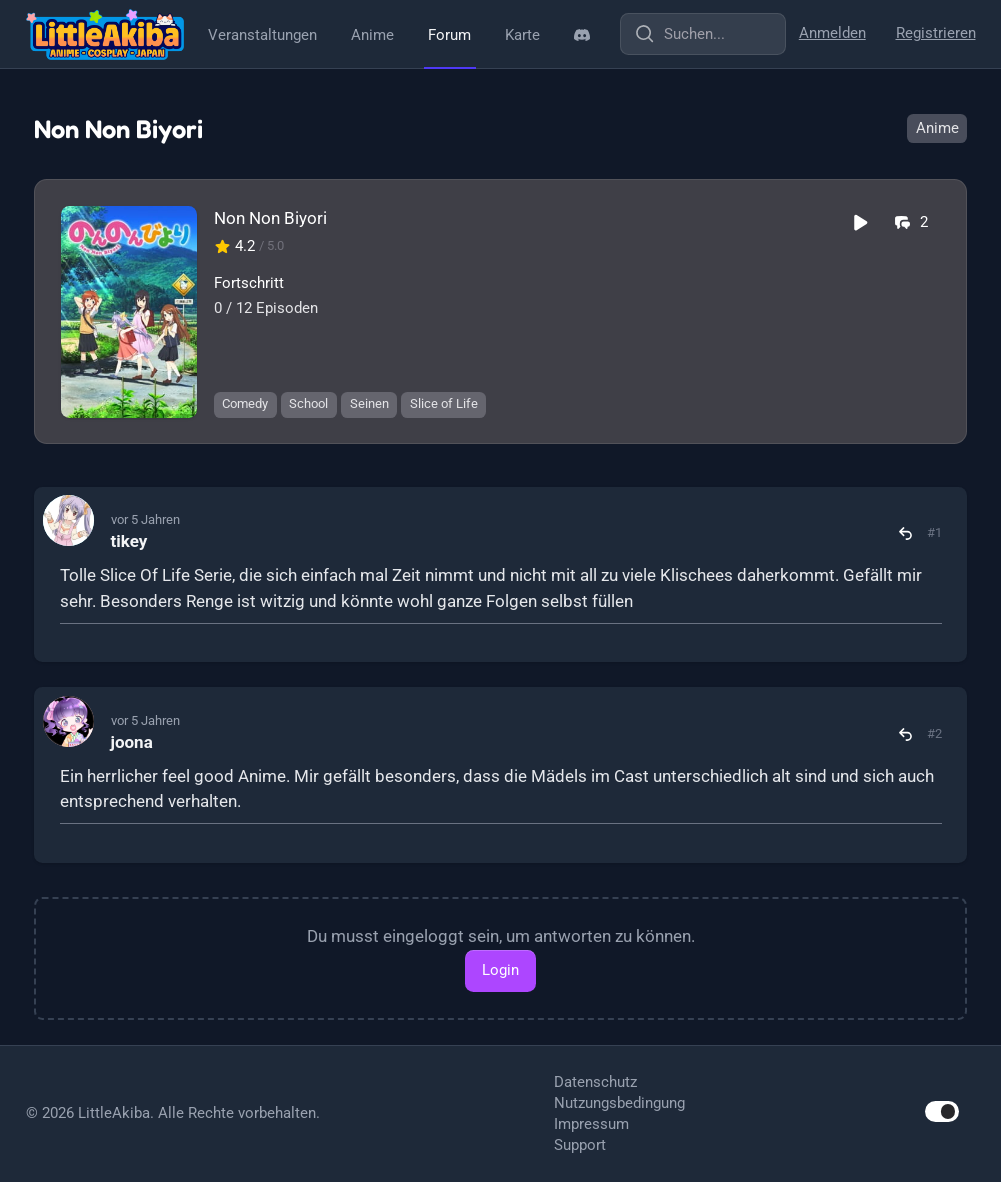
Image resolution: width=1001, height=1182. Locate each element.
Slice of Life (444, 403)
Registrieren (936, 33)
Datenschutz (595, 1082)
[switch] (942, 1111)
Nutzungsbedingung (619, 1103)
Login (500, 970)
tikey (129, 541)
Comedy (245, 403)
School (308, 403)
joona (132, 742)
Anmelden (832, 33)
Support (580, 1145)
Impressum (591, 1124)
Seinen (369, 403)
